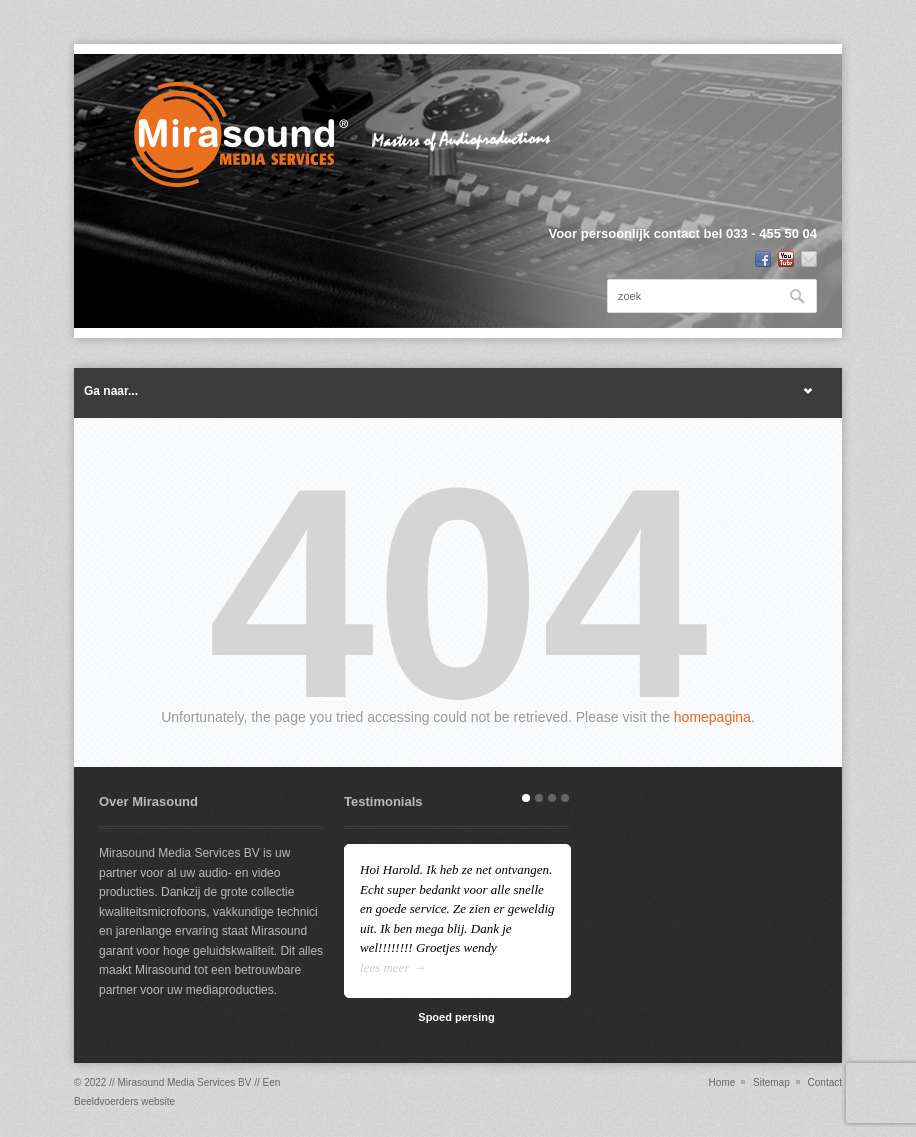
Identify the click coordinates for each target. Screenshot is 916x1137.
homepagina (712, 717)
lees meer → (393, 967)
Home (722, 1082)
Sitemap (771, 1082)
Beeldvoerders (106, 1101)
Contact (825, 1082)
